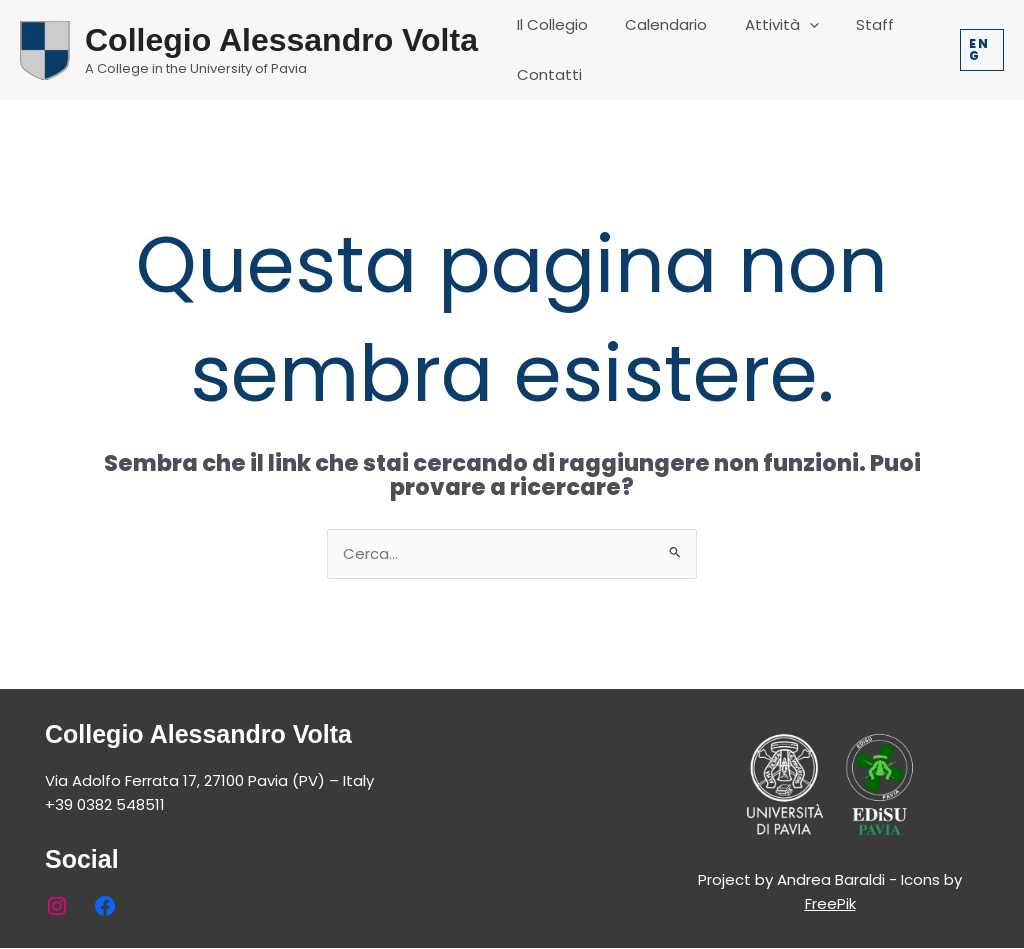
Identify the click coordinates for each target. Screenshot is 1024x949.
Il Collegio (548, 24)
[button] (980, 50)
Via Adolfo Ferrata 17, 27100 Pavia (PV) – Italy (209, 780)
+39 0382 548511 (105, 804)
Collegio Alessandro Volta (281, 40)
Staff (849, 24)
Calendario (655, 24)
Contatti (545, 74)
